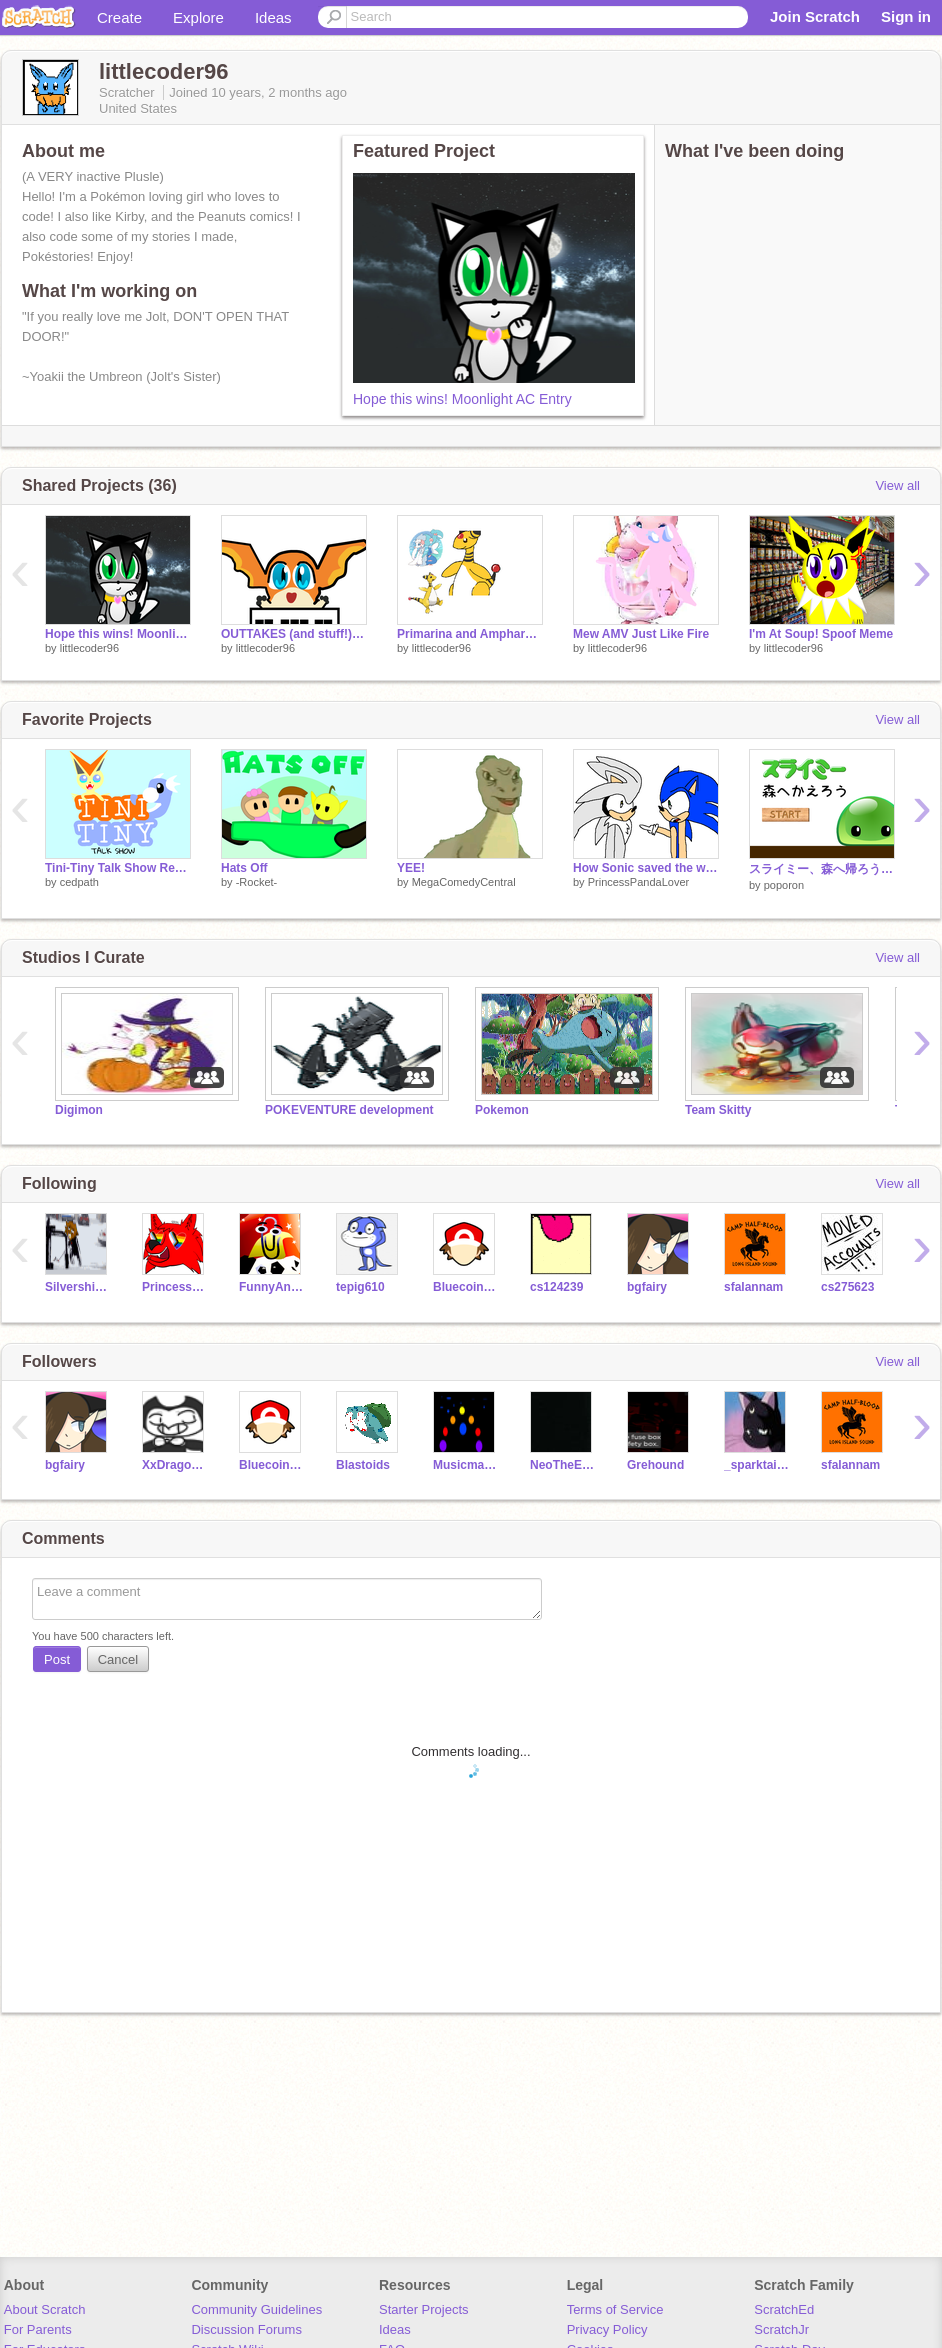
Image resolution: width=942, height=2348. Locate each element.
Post (57, 1659)
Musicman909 (466, 1465)
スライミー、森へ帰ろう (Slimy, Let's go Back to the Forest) (822, 869)
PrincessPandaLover (639, 882)
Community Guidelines (256, 2309)
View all (897, 485)
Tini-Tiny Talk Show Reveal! (118, 868)
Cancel (118, 1659)
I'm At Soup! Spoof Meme (821, 634)
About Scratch (45, 2309)
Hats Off (244, 868)
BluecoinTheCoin (466, 1287)
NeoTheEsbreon (563, 1465)
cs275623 (847, 1287)
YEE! (411, 868)
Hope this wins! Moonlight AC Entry (462, 399)
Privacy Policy (607, 2329)
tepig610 (360, 1287)
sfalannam (753, 1287)
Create (119, 17)
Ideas (273, 17)
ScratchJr (781, 2329)
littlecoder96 (89, 648)
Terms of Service (615, 2309)
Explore (198, 17)
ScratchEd (784, 2309)
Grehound (655, 1465)
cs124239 (556, 1287)
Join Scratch (815, 16)
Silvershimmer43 (78, 1287)
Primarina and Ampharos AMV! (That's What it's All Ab (470, 634)
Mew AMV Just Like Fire (641, 634)
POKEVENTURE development (349, 1110)
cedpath (79, 882)
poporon (784, 885)
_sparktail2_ (757, 1465)
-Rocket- (257, 882)
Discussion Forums (246, 2329)
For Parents (38, 2329)
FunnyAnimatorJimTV (272, 1287)
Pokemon (502, 1110)
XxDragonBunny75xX (175, 1465)
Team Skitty (718, 1110)
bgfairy (647, 1287)
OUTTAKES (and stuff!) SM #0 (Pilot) (294, 634)
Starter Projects (424, 2309)
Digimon (79, 1110)
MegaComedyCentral (464, 882)
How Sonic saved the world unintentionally (646, 868)
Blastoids (363, 1465)
